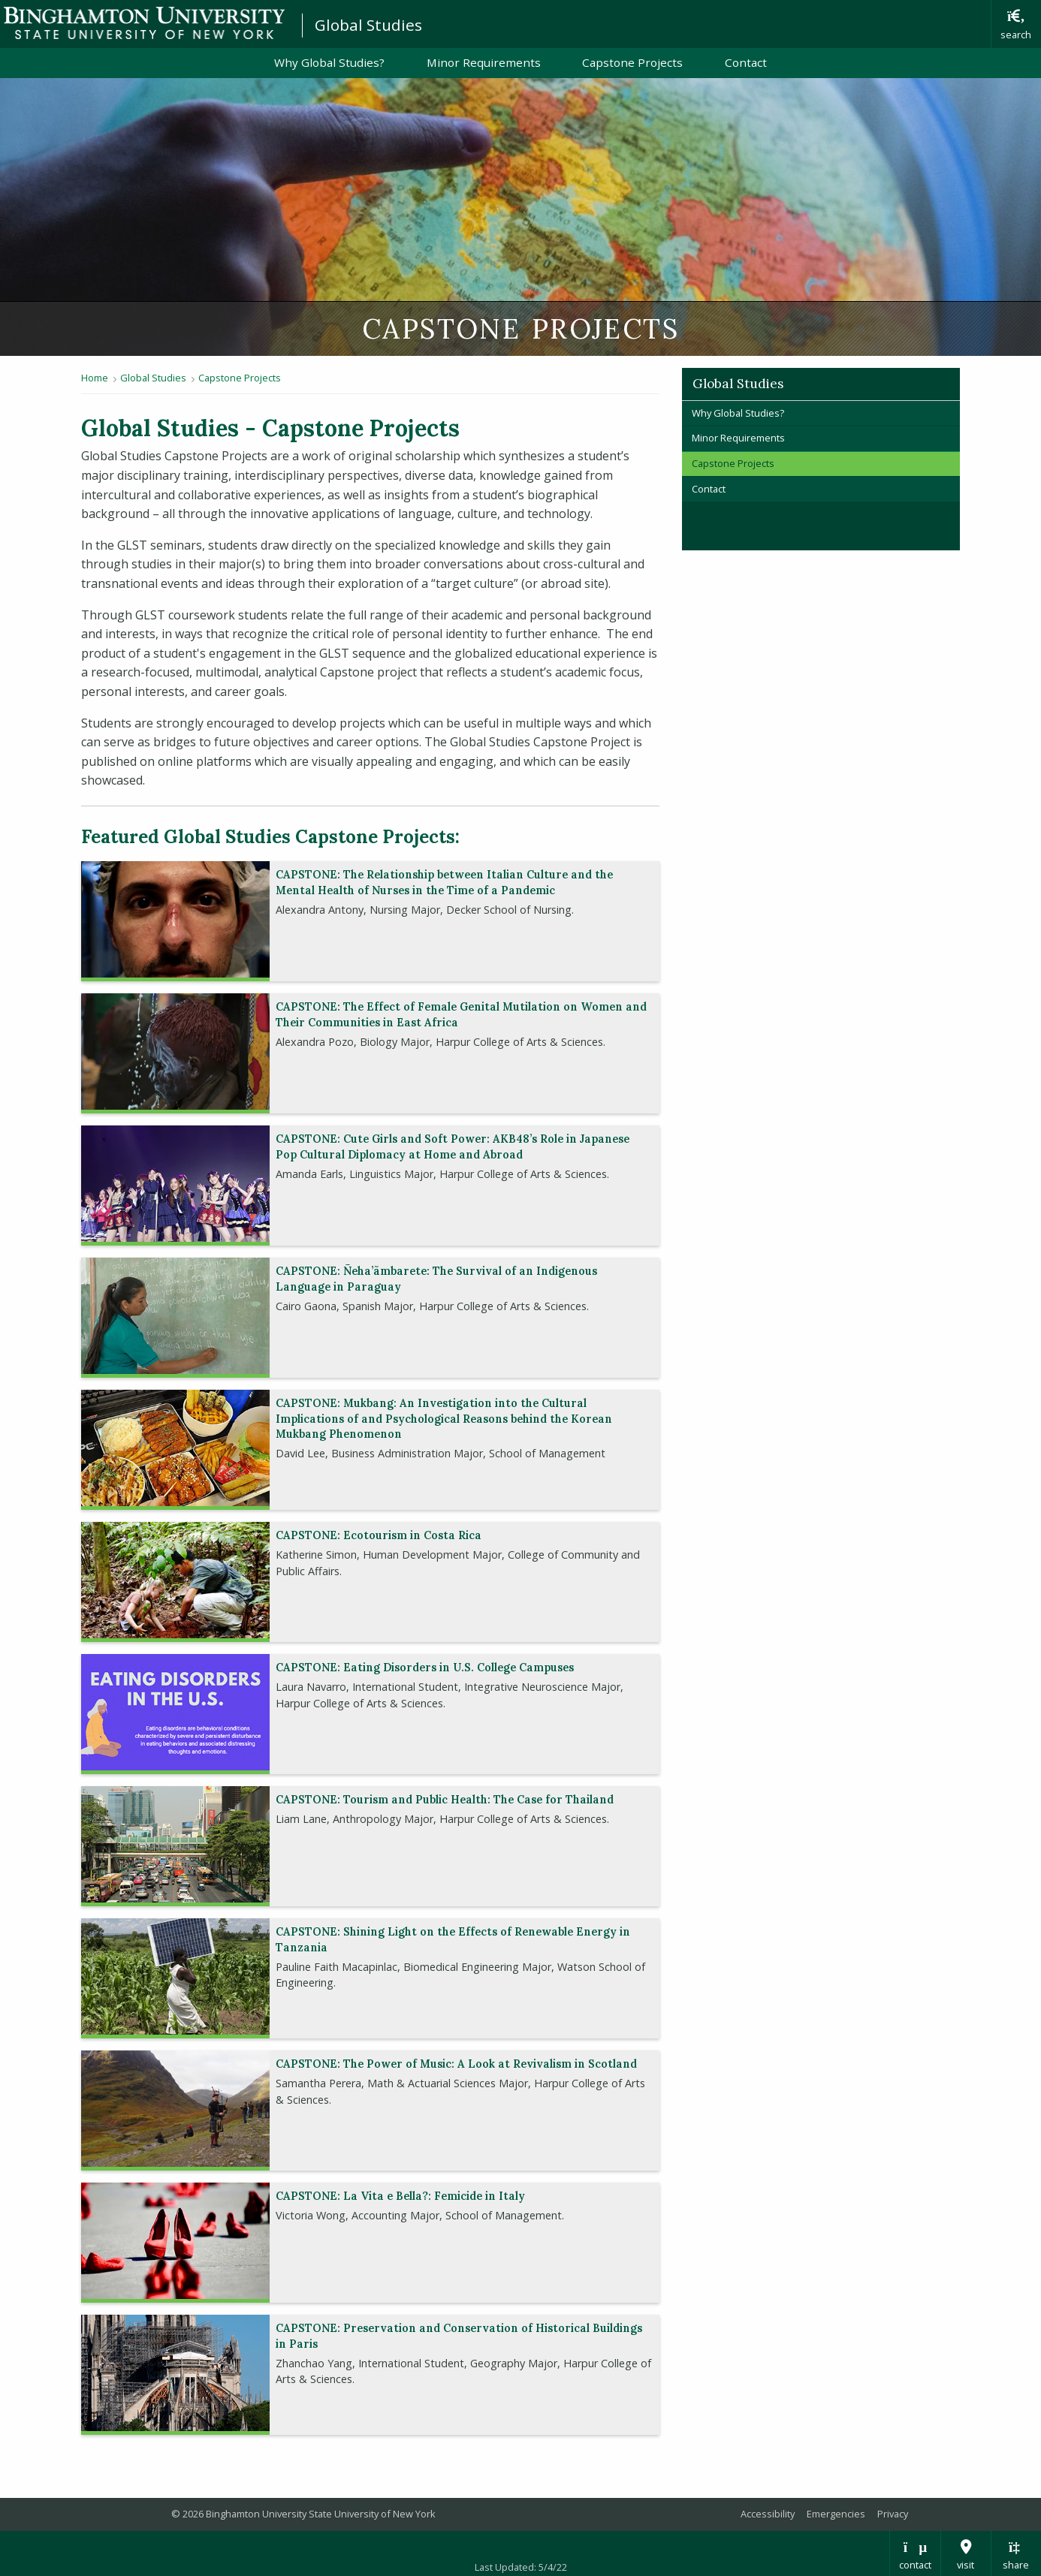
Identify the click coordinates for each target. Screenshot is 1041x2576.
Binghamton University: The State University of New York (144, 23)
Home (94, 377)
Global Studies (368, 24)
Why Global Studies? (329, 62)
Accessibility (768, 2513)
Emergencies (836, 2513)
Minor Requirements (484, 62)
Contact (746, 62)
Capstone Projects (632, 62)
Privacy (892, 2513)
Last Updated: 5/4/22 (521, 2567)
